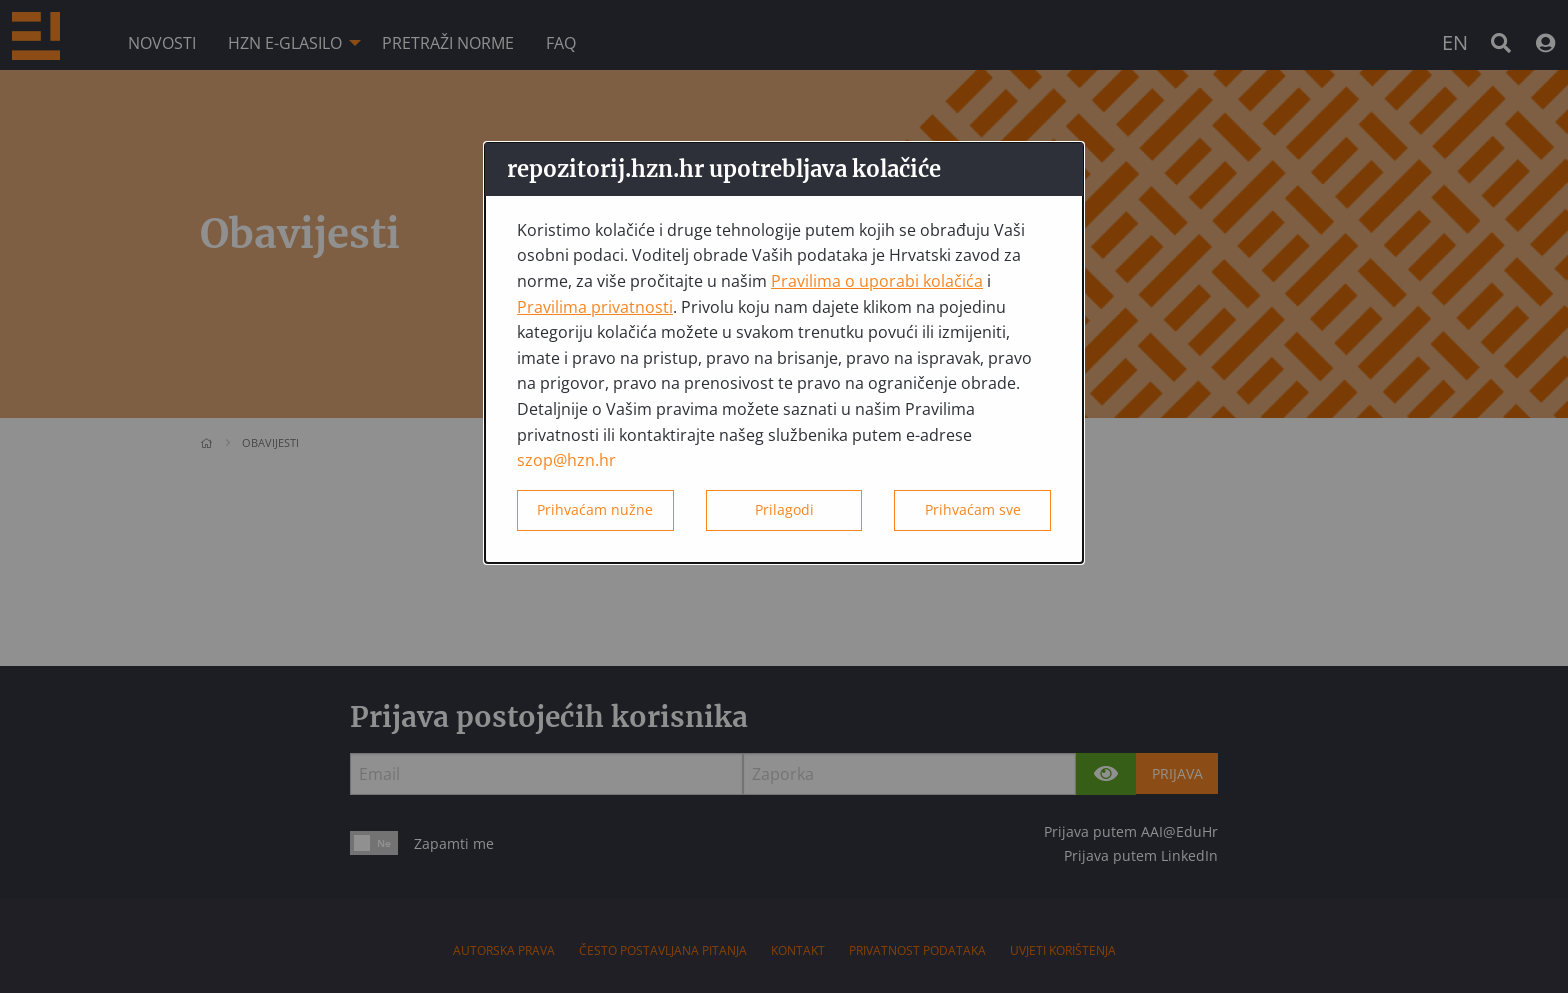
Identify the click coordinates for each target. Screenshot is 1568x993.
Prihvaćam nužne (595, 509)
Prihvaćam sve (973, 509)
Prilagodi (784, 509)
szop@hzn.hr (566, 460)
